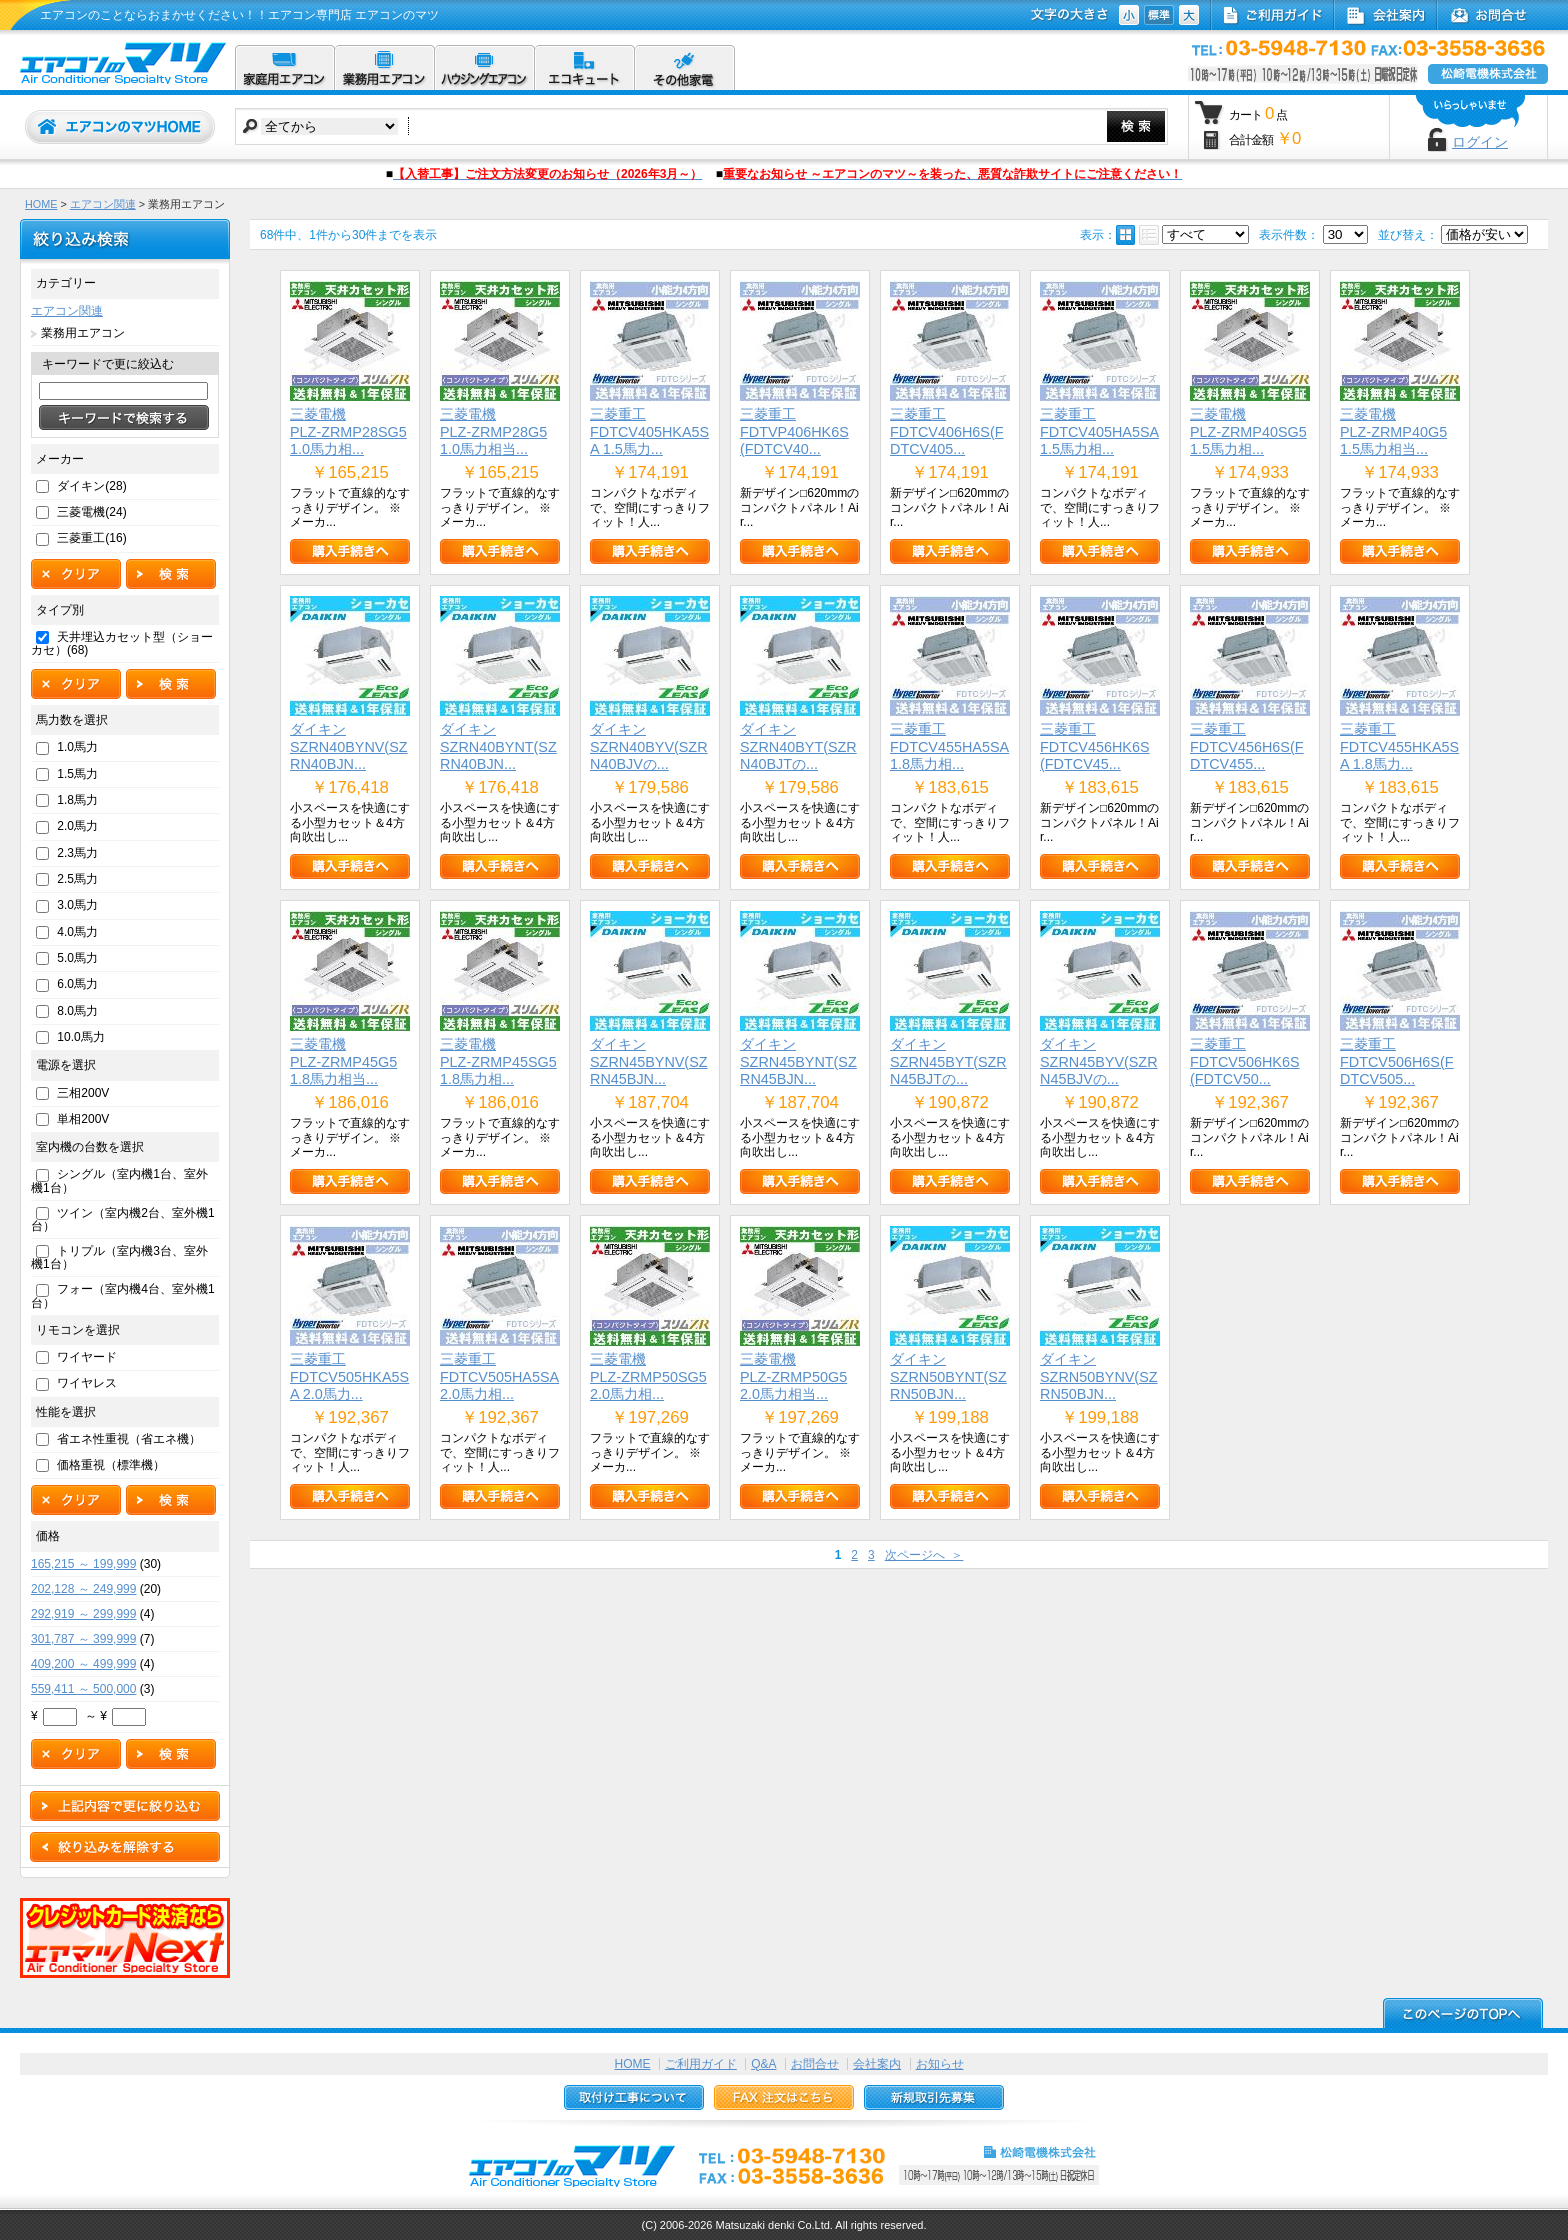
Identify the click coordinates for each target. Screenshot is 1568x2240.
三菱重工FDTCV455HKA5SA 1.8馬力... (1399, 746)
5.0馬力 (77, 958)
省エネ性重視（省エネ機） (129, 1439)
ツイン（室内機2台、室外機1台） (123, 1219)
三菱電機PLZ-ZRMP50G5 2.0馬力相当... (793, 1376)
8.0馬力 (77, 1011)
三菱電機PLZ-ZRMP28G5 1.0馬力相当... (493, 431)
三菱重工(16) (91, 538)
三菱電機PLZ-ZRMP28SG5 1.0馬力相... (348, 431)
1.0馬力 (77, 747)
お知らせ (940, 2064)
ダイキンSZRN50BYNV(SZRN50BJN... (1099, 1376)
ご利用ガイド (701, 2064)
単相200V (83, 1119)
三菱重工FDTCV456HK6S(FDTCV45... (1095, 746)
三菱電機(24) (91, 512)
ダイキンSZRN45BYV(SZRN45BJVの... (1099, 1061)
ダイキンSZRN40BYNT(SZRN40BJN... (498, 746)
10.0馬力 (80, 1037)
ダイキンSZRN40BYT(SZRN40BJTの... (798, 746)
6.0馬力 (77, 984)
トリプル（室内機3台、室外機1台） (119, 1257)
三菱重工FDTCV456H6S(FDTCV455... (1247, 746)
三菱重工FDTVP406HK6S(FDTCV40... (794, 431)
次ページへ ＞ (924, 1555)
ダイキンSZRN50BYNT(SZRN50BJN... (948, 1376)
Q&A (763, 2064)
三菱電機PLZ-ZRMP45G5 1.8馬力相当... (343, 1061)
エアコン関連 (103, 204)
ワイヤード (87, 1357)
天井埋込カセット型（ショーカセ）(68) (122, 643)
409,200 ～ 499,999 (83, 1664)
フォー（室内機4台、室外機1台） (123, 1295)
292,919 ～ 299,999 (83, 1614)
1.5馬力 (77, 774)
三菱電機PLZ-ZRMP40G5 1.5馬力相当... (1393, 431)
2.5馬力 (77, 879)
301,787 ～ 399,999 (83, 1639)
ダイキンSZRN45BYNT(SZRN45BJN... (798, 1061)
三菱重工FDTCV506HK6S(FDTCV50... (1245, 1061)
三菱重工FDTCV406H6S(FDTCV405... (947, 431)
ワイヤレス (87, 1383)
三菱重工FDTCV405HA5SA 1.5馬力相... (1099, 431)
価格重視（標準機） (111, 1465)
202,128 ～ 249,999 (83, 1589)
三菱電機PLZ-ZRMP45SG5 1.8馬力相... (498, 1061)
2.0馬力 (77, 826)
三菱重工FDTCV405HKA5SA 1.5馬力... (649, 431)
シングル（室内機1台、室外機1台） (119, 1180)
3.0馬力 (77, 905)
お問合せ (815, 2064)
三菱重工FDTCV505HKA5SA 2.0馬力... (349, 1376)
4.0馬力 (77, 932)
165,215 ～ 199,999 (83, 1564)
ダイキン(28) (91, 486)
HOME (41, 204)
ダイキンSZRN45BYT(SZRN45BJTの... (948, 1061)
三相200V (83, 1093)
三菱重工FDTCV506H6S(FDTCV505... (1397, 1061)
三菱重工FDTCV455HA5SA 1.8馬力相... (949, 746)
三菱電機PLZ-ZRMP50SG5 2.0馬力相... (648, 1376)
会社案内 (877, 2064)
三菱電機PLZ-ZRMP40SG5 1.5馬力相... (1248, 431)
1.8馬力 (77, 800)
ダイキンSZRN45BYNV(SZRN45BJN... (649, 1061)
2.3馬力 (77, 853)
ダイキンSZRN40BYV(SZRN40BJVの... (649, 746)
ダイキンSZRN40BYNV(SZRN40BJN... (349, 746)
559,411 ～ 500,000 (83, 1689)
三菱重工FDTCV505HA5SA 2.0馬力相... (499, 1376)
